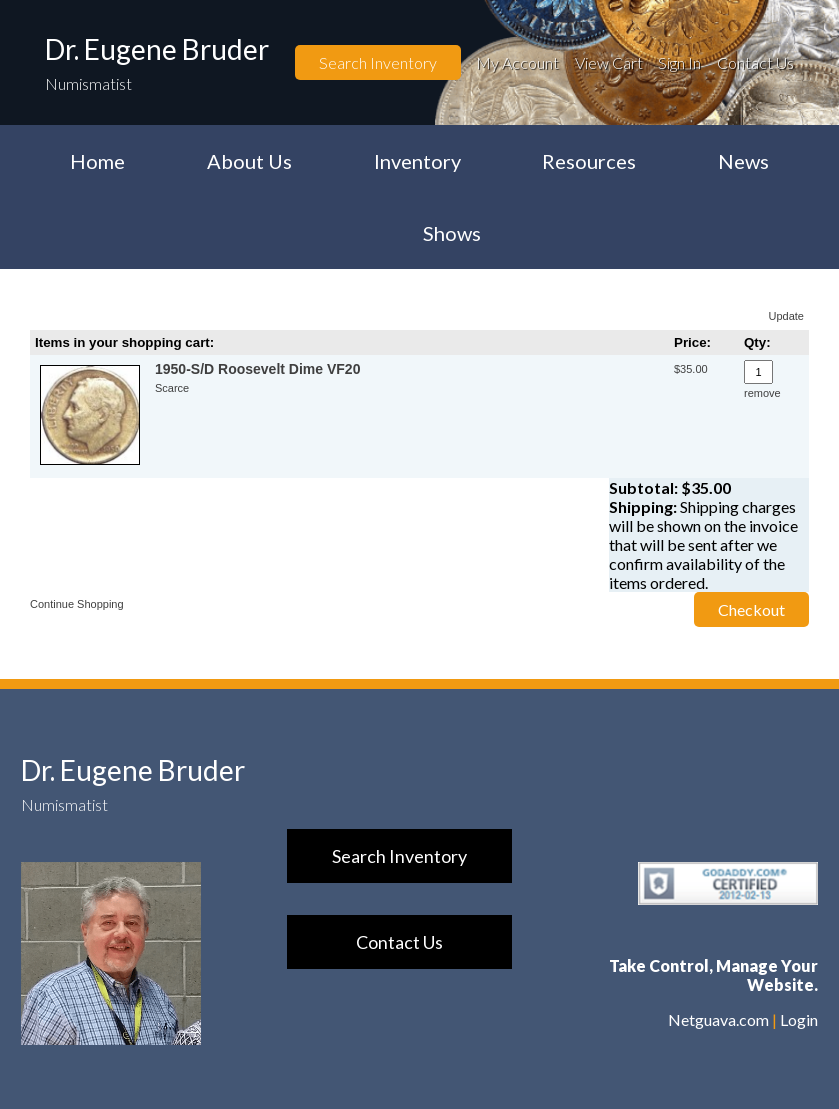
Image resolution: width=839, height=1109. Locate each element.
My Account (517, 62)
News (743, 161)
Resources (589, 161)
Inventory (417, 161)
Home (97, 161)
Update (786, 316)
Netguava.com (718, 1019)
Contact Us (755, 62)
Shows (452, 233)
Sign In (679, 62)
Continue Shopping (77, 604)
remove (762, 393)
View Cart (609, 62)
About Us (249, 161)
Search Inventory (378, 62)
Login (799, 1019)
